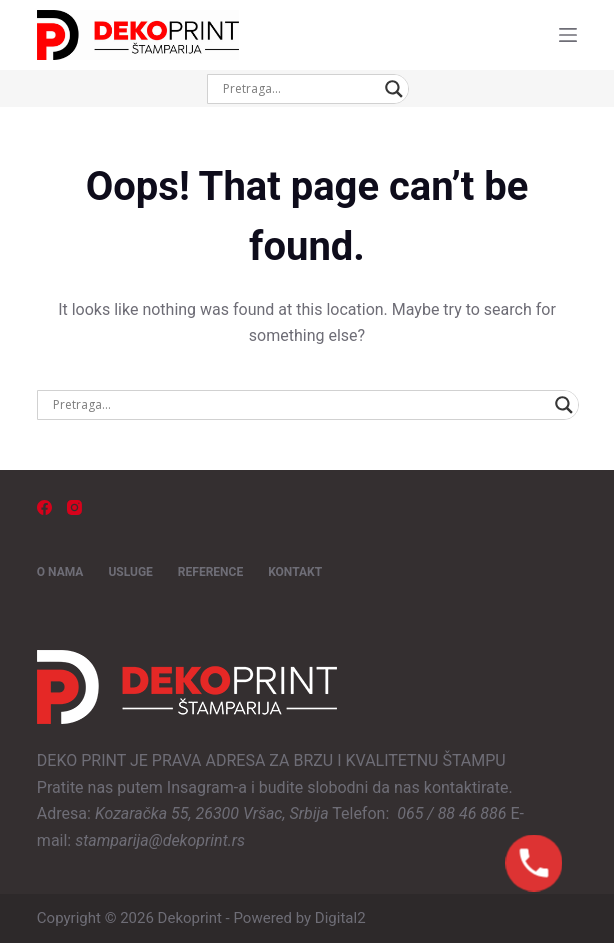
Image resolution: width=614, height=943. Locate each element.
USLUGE (130, 572)
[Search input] (299, 89)
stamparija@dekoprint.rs (160, 840)
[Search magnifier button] (394, 89)
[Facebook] (44, 507)
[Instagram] (74, 507)
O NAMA (60, 572)
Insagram (200, 787)
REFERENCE (210, 572)
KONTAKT (295, 572)
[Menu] (568, 35)
